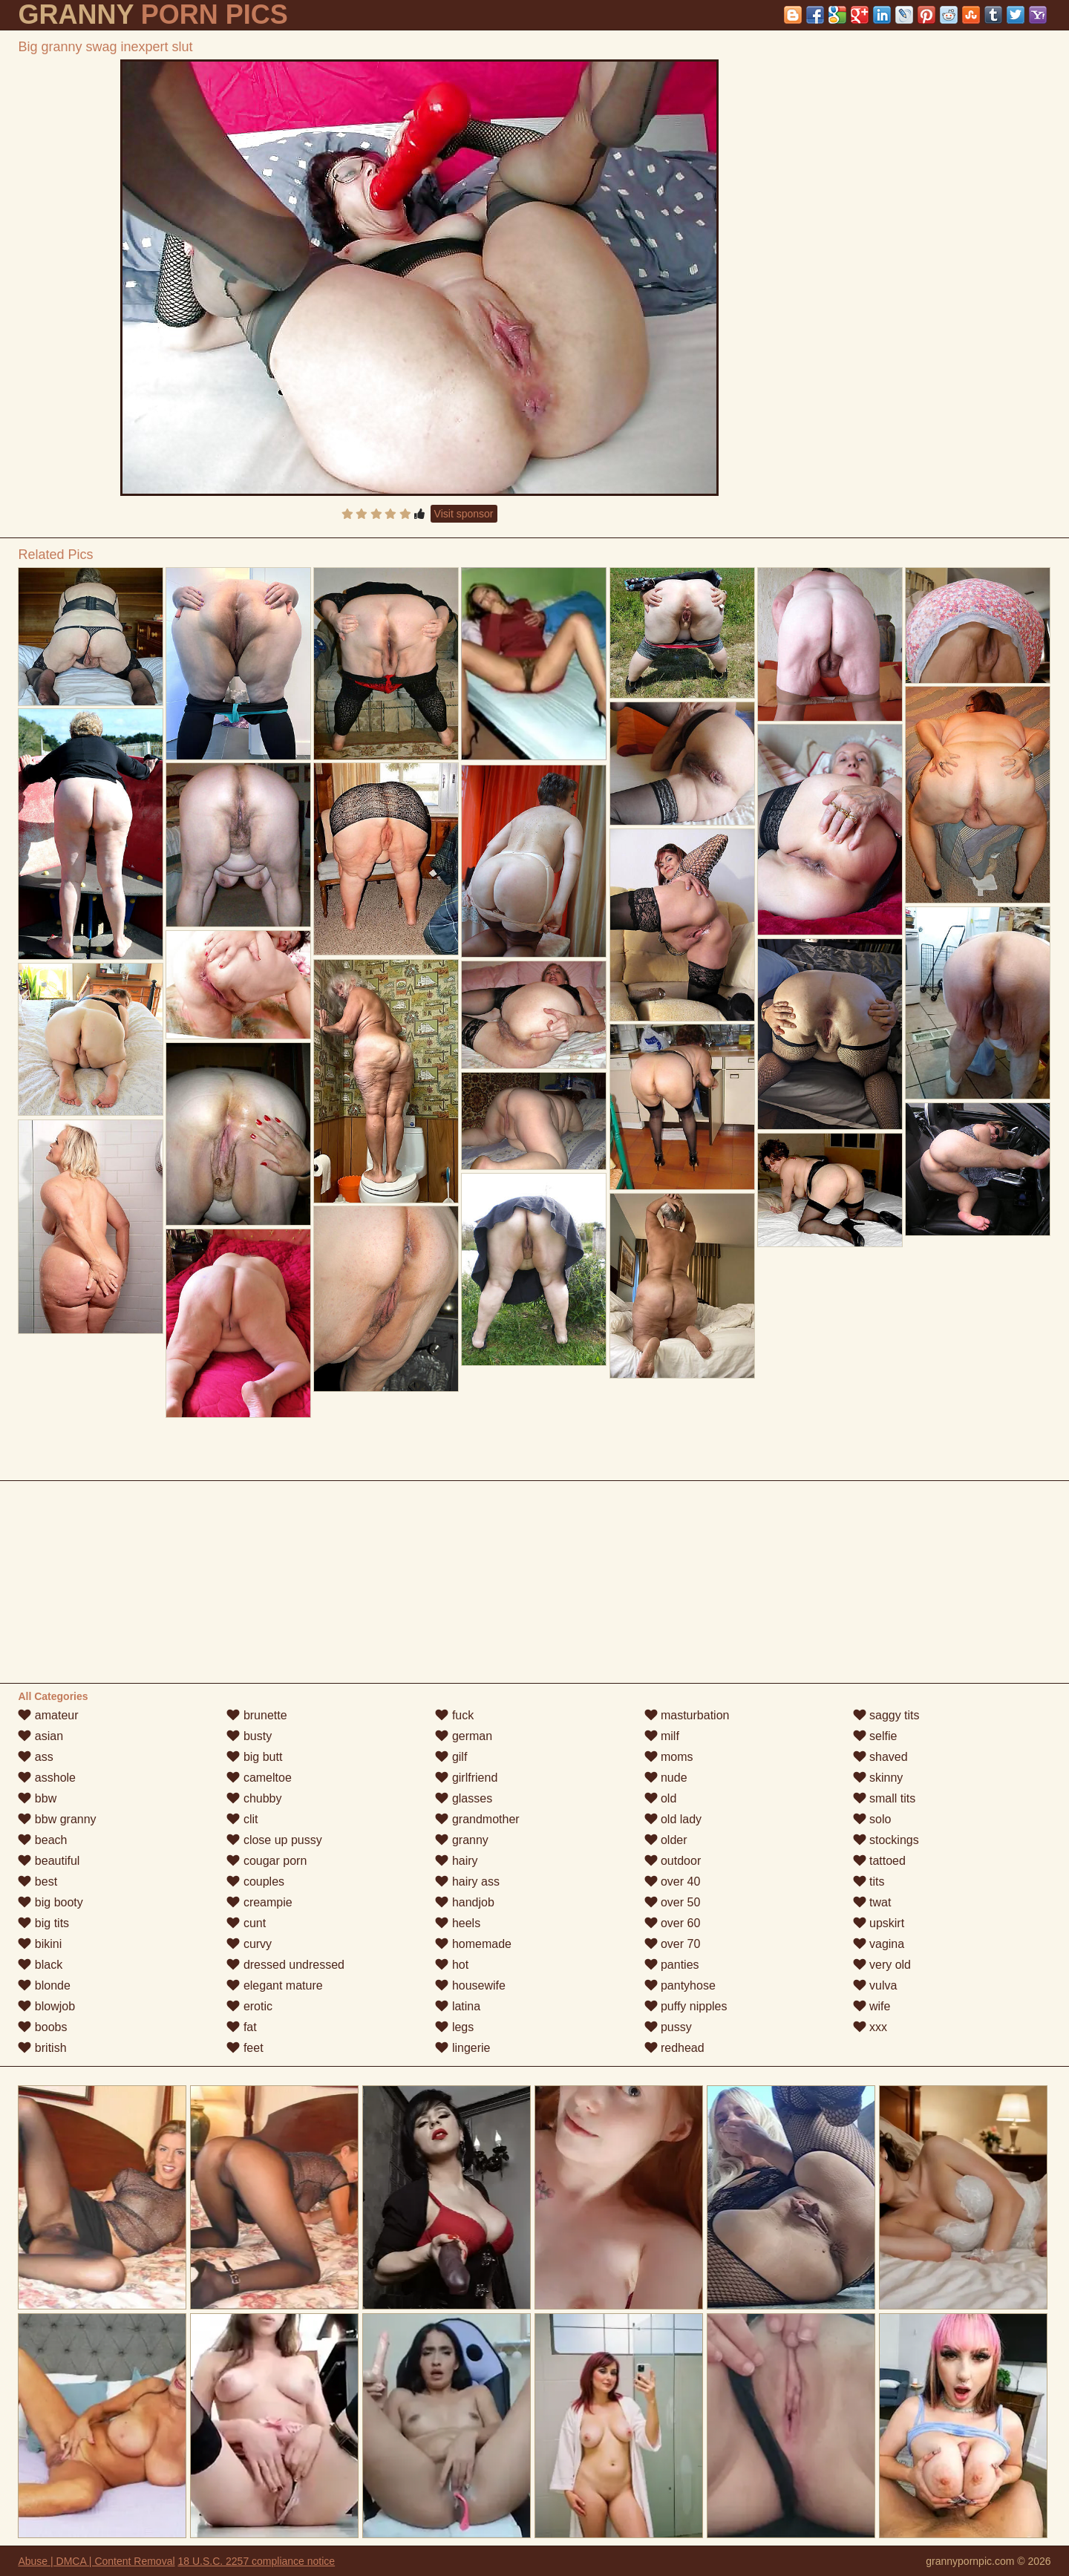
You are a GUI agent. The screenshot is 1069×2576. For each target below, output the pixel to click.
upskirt (879, 1923)
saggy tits (886, 1715)
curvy (249, 1944)
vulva (875, 1985)
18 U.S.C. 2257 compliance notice (256, 2561)
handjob (464, 1902)
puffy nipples (686, 2006)
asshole (47, 1777)
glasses (463, 1798)
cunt (246, 1923)
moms (668, 1756)
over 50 (672, 1902)
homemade (473, 1944)
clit (242, 1819)
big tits (43, 1923)
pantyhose (680, 1985)
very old (882, 1964)
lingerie (462, 2047)
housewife (470, 1985)
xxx (870, 2027)
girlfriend (466, 1777)
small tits (884, 1798)
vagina (879, 1944)
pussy (668, 2027)
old (660, 1798)
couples (255, 1881)
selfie (875, 1736)
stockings (886, 1840)
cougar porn (266, 1860)
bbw (37, 1798)
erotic (249, 2006)
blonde (44, 1985)
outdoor (673, 1860)
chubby (253, 1798)
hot (451, 1964)
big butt (254, 1756)
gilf (451, 1756)
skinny (878, 1777)
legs (454, 2027)
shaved (880, 1756)
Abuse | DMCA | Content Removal (96, 2561)
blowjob (46, 2006)
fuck (454, 1715)
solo (872, 1819)
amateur (48, 1715)
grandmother (477, 1819)
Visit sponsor (464, 514)
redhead (674, 2047)
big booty (50, 1902)
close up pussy (273, 1840)
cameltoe (258, 1777)
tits (869, 1881)
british (42, 2047)
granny (461, 1840)
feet (244, 2047)
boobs (42, 2027)
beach (42, 1840)
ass (35, 1756)
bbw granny (57, 1819)
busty (249, 1736)
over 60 (672, 1923)
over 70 (672, 1944)
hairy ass (467, 1881)
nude (665, 1777)
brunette (256, 1715)
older (665, 1840)
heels (457, 1923)
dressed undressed (285, 1964)
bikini (40, 1944)
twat (872, 1902)
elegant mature (274, 1985)
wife (872, 2006)
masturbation (687, 1715)
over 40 (672, 1881)
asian (40, 1736)
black (40, 1964)
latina (457, 2006)
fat (241, 2027)
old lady (673, 1819)
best (37, 1881)
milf (661, 1736)
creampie (259, 1902)
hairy (456, 1860)
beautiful (48, 1860)
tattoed (879, 1860)
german (463, 1736)
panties (671, 1964)
